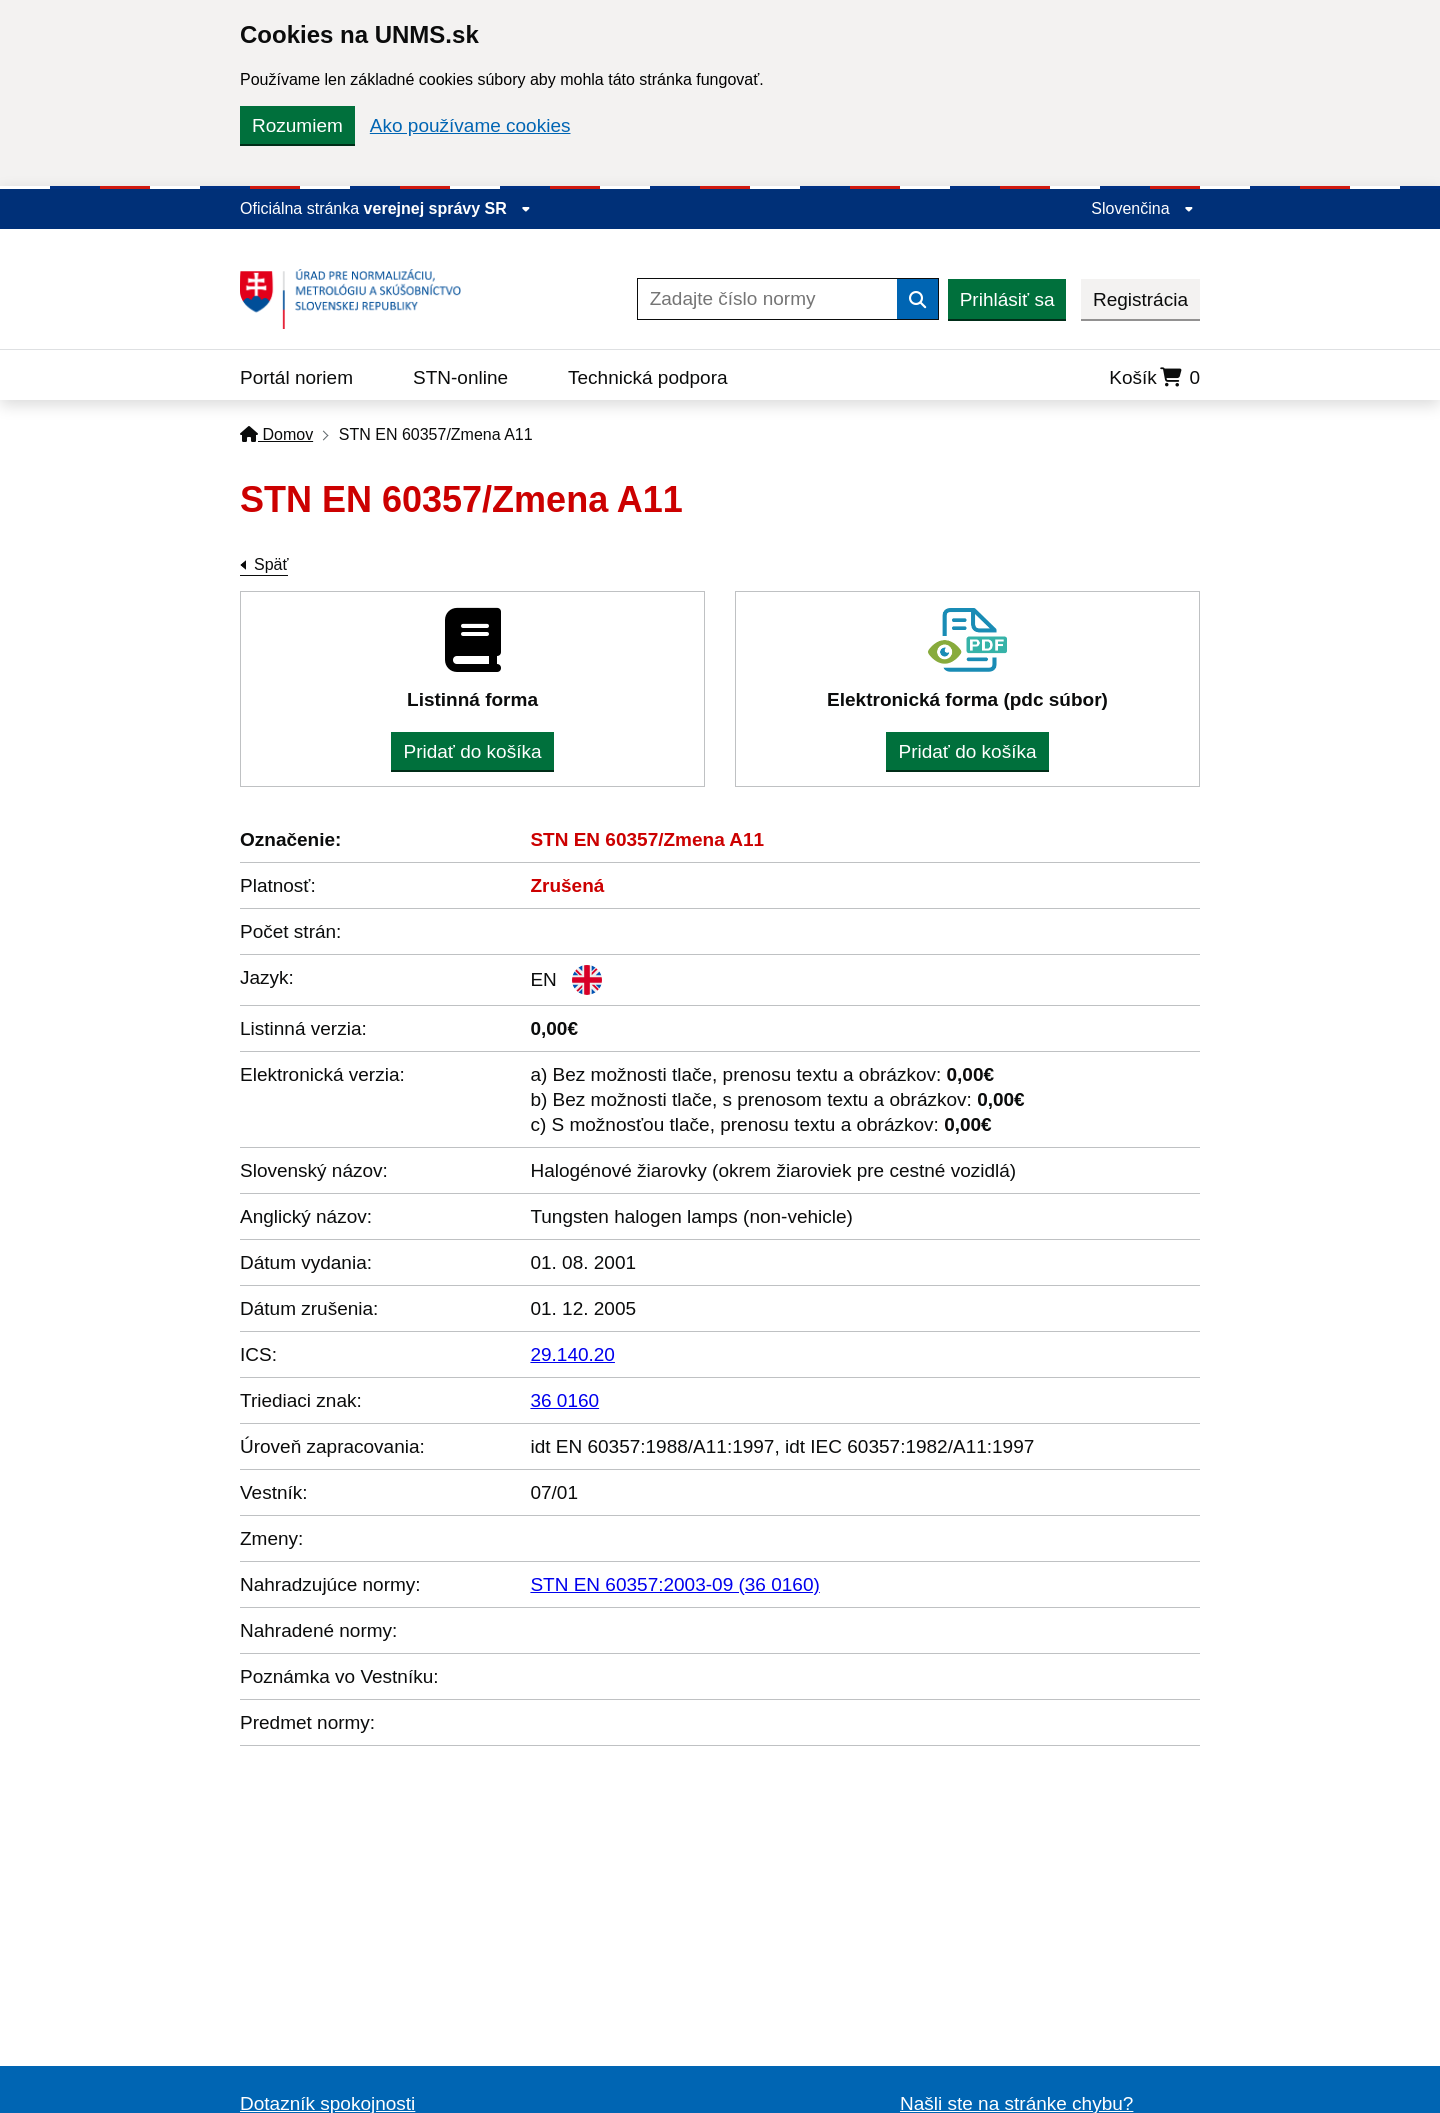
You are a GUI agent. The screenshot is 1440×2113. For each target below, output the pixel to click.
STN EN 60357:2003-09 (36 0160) (674, 1584)
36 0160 (564, 1400)
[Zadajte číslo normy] (767, 299)
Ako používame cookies (470, 125)
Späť (271, 564)
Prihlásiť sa (1007, 299)
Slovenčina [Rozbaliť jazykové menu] (1142, 208)
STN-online (460, 377)
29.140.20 (572, 1354)
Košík (1154, 377)
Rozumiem (297, 125)
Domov (276, 434)
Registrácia (1140, 299)
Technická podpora (648, 377)
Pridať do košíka (472, 751)
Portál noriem (296, 377)
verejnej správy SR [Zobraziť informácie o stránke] (448, 208)
